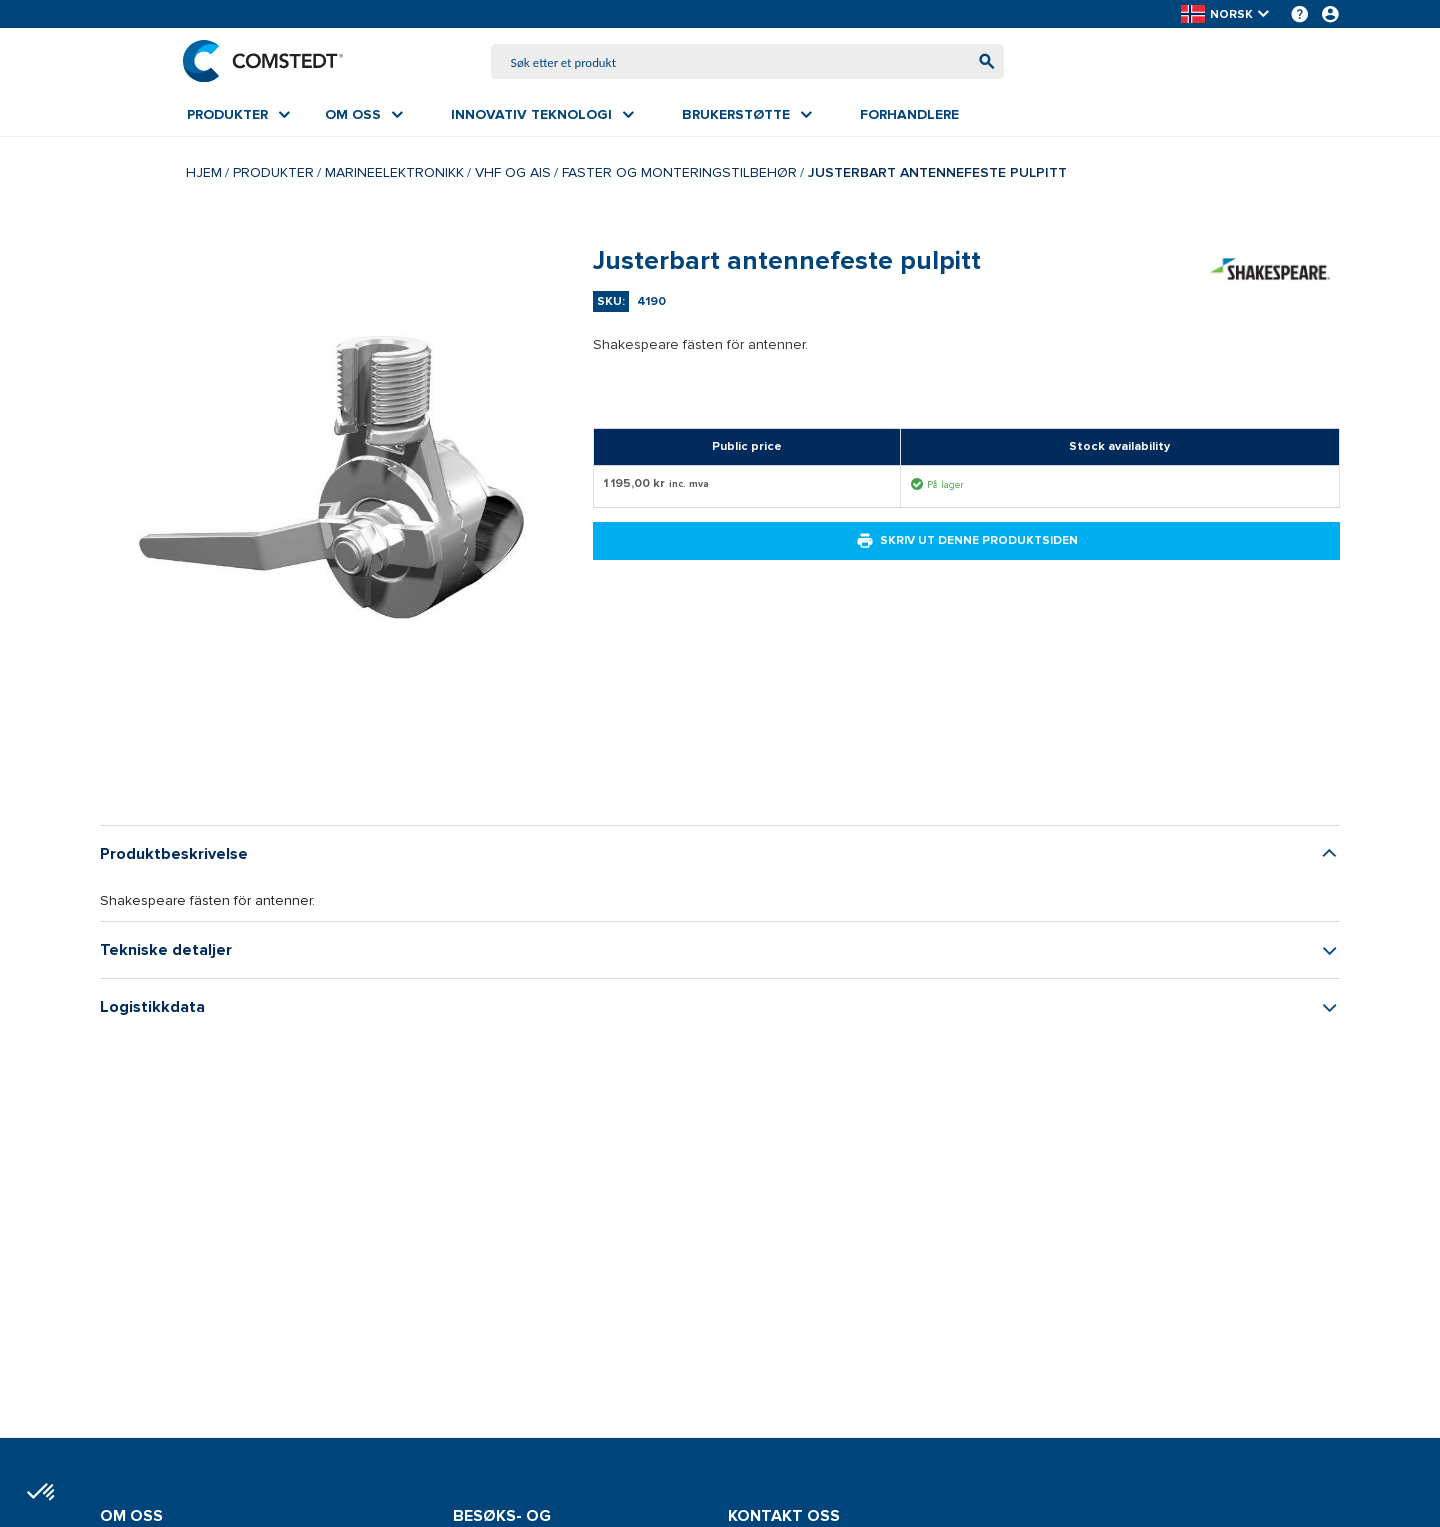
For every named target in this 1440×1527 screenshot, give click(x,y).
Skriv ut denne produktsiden (967, 543)
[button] (1226, 14)
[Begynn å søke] (982, 62)
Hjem (204, 174)
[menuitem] (238, 117)
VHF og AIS (513, 174)
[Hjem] (267, 62)
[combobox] (748, 62)
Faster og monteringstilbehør (679, 174)
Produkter (273, 174)
